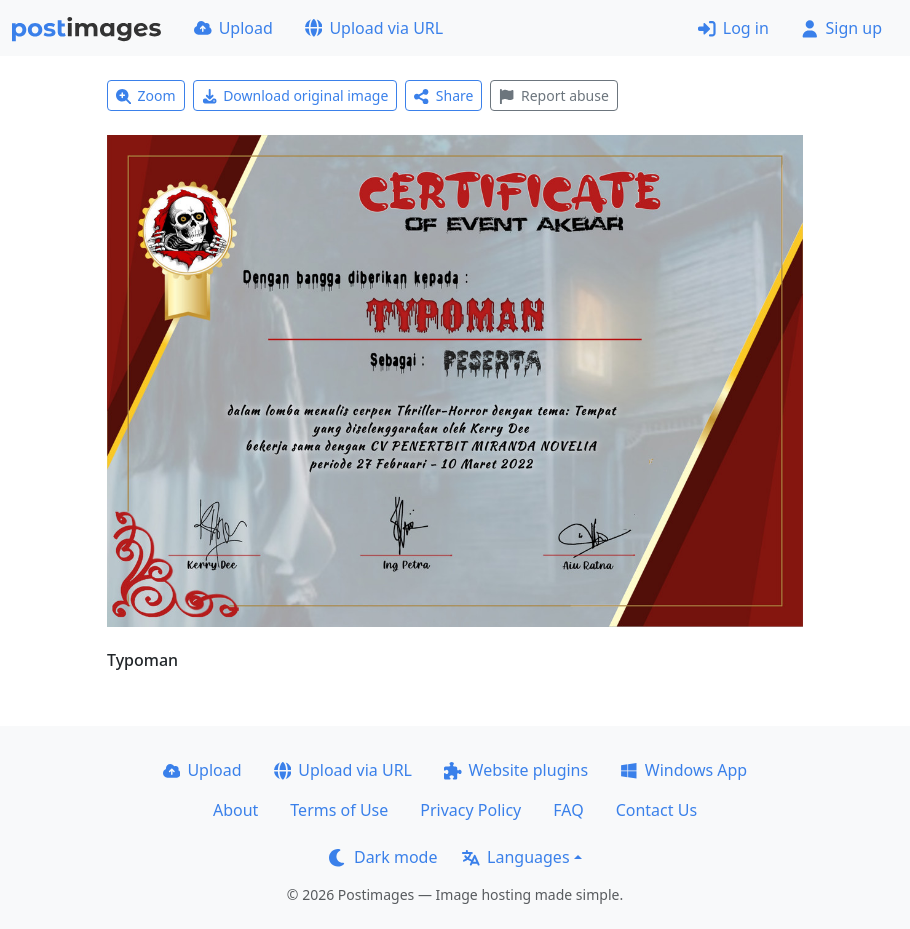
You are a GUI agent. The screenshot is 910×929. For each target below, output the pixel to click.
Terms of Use (339, 810)
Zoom (146, 95)
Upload (233, 28)
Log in (733, 28)
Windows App (683, 770)
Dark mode (383, 857)
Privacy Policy (470, 810)
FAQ (568, 810)
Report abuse (553, 95)
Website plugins (516, 770)
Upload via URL (374, 28)
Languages (515, 857)
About (235, 810)
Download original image (295, 95)
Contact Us (656, 810)
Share (443, 95)
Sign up (841, 28)
